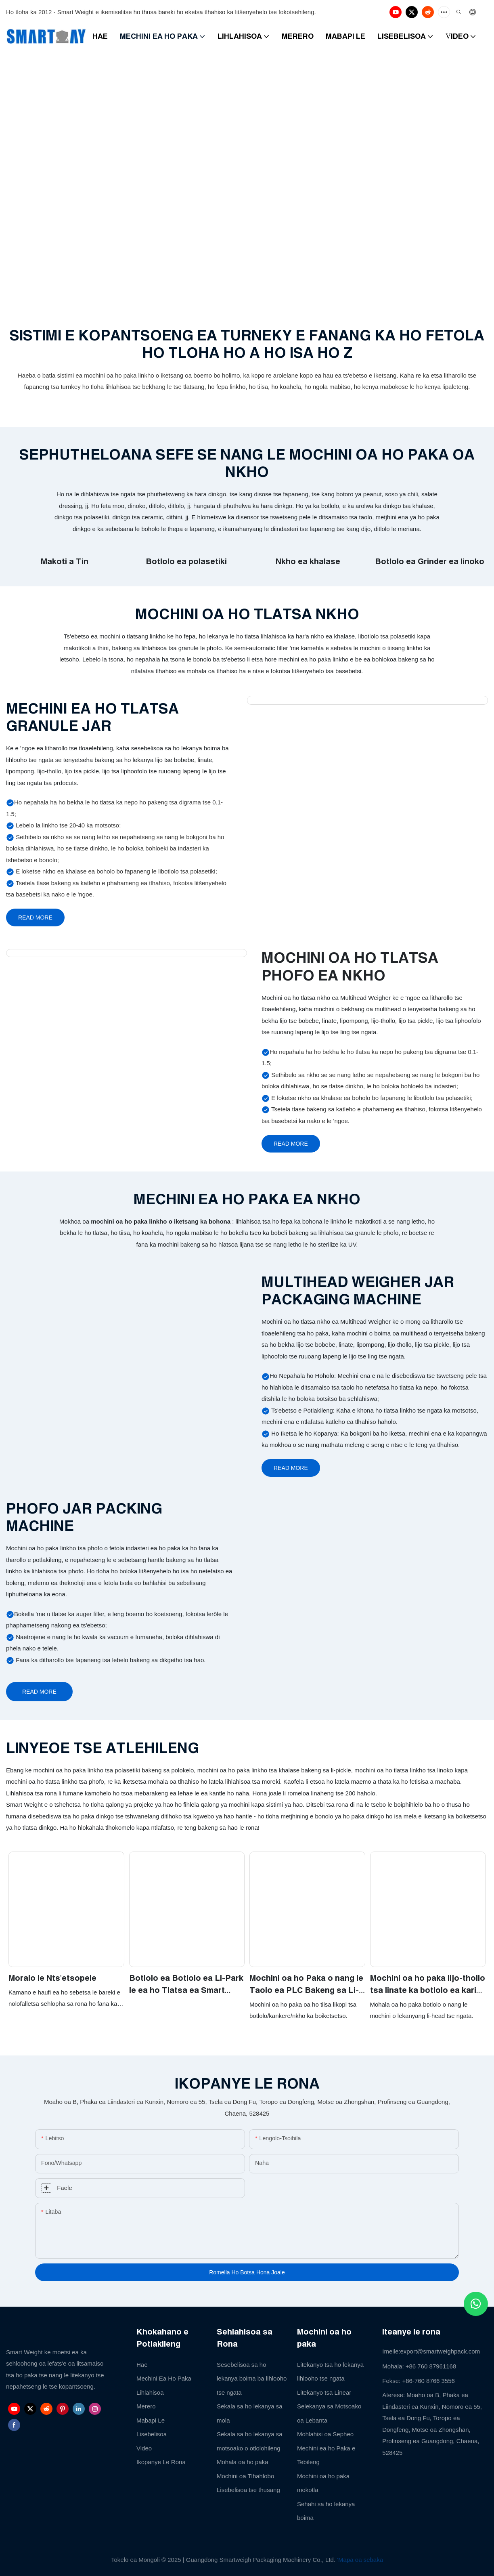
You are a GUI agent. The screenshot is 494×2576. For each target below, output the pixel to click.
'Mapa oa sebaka (360, 2559)
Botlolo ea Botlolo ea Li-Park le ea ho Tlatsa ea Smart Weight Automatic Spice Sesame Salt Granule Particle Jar (186, 1984)
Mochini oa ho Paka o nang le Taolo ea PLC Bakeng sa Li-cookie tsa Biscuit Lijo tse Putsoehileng (306, 1984)
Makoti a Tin (64, 561)
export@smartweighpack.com (440, 2351)
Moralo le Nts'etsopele (52, 1977)
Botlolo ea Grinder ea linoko (429, 561)
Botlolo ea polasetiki (186, 561)
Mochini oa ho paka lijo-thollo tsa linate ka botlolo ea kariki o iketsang (427, 1984)
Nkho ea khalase (308, 561)
